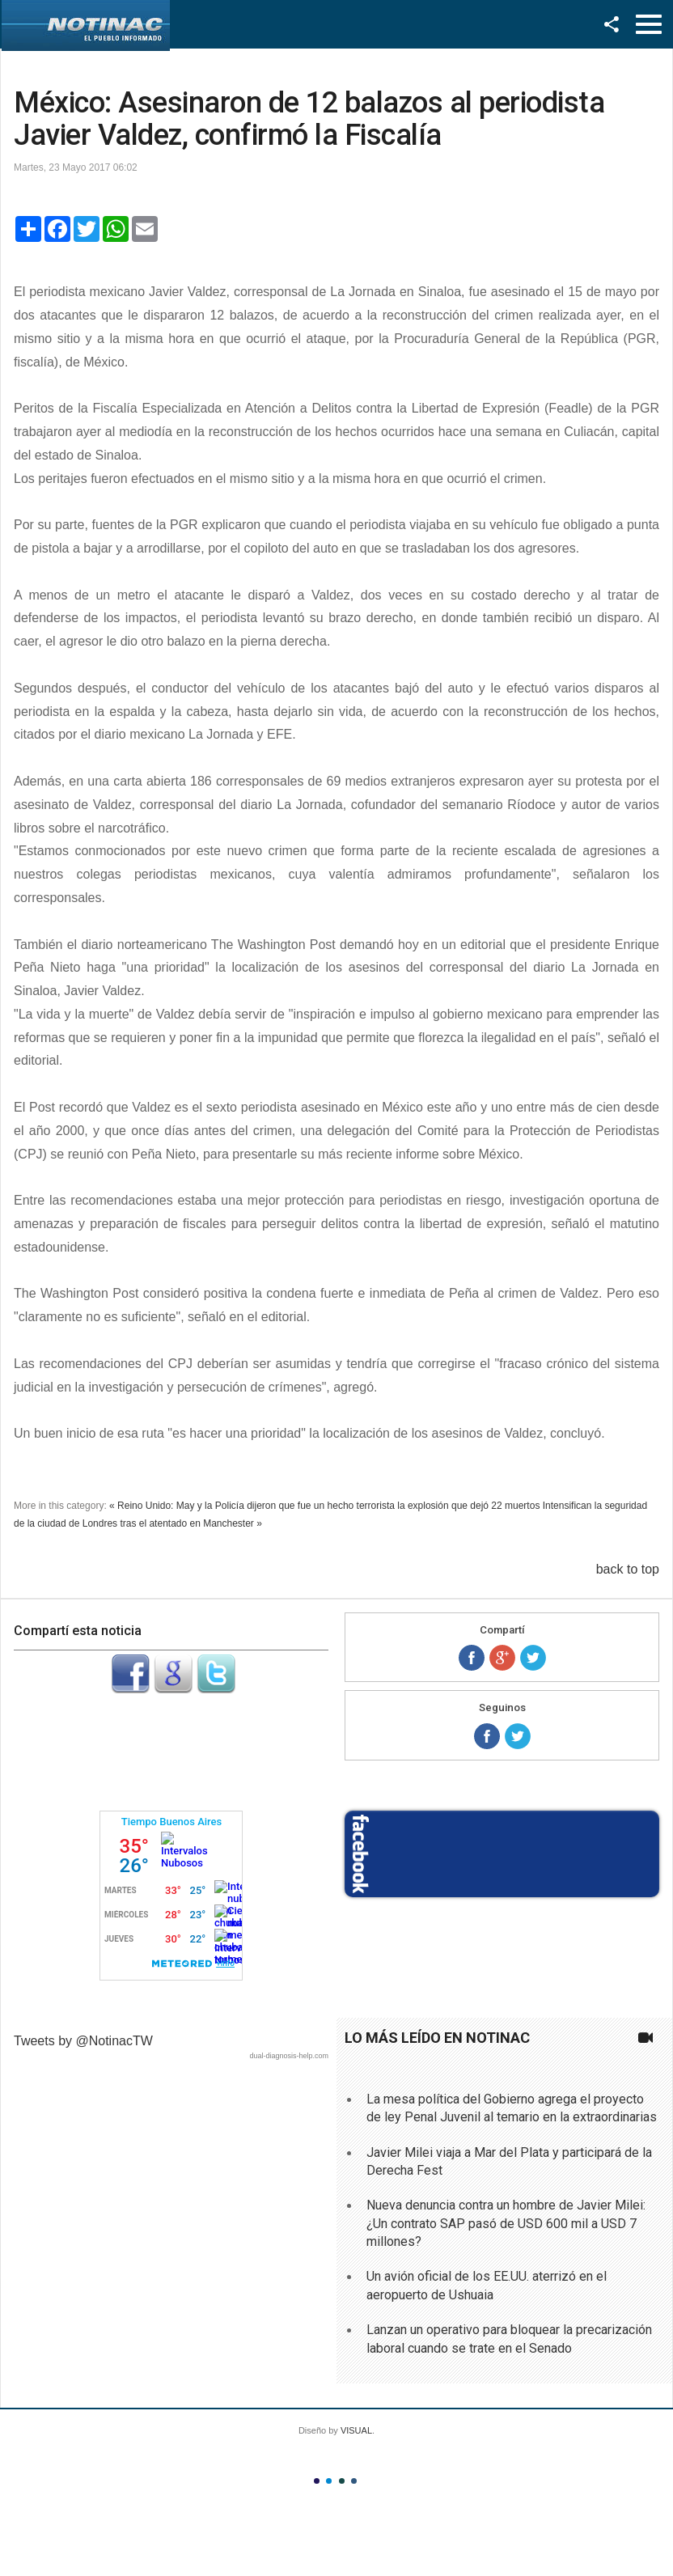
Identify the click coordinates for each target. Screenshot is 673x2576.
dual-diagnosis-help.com (288, 2056)
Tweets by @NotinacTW (83, 2041)
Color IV (354, 2481)
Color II (329, 2481)
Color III (342, 2481)
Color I (317, 2481)
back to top (627, 1569)
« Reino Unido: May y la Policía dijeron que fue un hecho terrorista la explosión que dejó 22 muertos (324, 1505)
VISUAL (356, 2430)
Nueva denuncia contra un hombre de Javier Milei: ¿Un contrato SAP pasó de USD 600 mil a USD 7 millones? (505, 2223)
